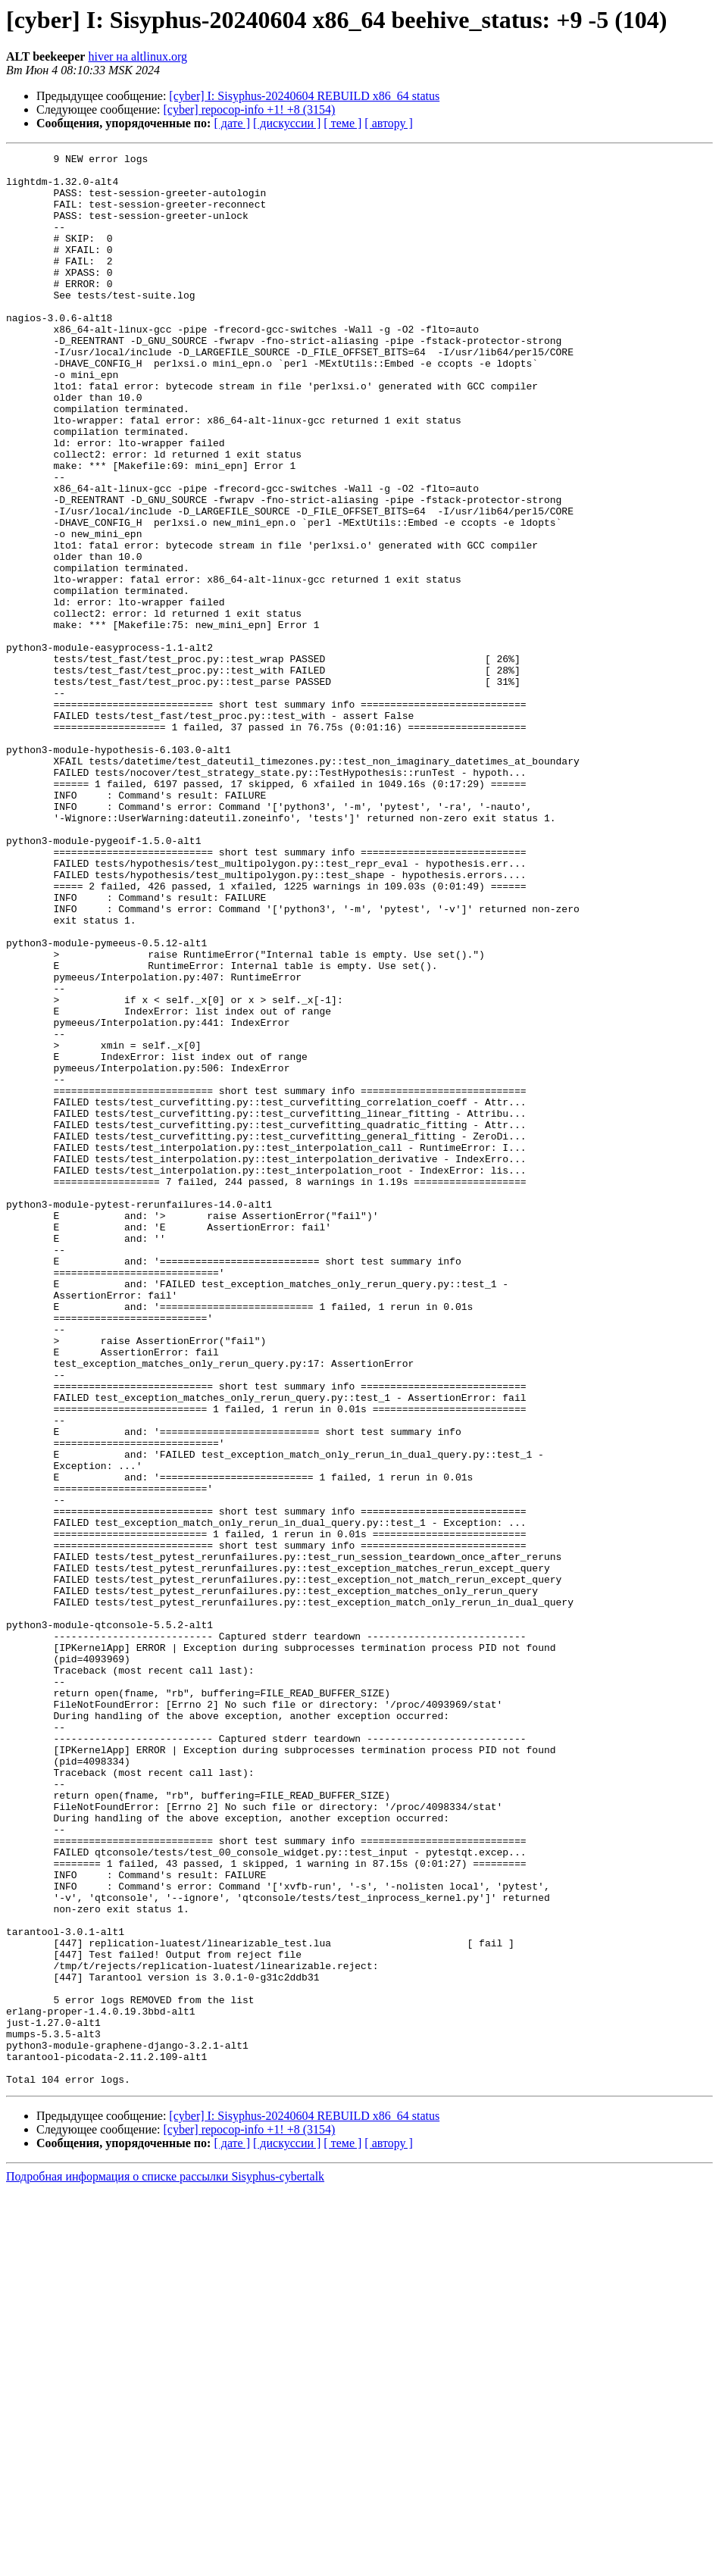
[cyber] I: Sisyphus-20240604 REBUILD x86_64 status (304, 95)
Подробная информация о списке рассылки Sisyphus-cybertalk (165, 2562)
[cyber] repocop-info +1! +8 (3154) (250, 109)
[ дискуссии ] (286, 123)
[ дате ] (232, 123)
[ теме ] (342, 123)
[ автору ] (388, 123)
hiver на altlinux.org (137, 56)
